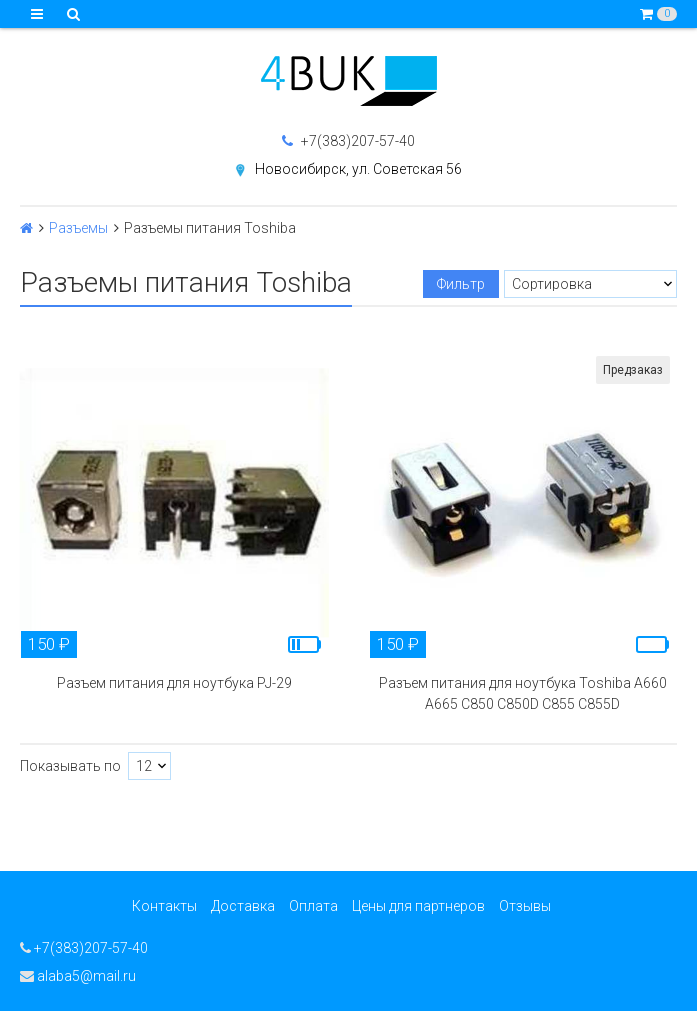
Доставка (243, 906)
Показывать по (70, 766)
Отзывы (525, 906)
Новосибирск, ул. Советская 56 (358, 169)
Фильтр (461, 284)
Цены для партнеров (418, 906)
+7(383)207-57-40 (348, 141)
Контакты (164, 906)
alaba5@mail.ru (78, 976)
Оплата (313, 906)
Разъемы (78, 228)
